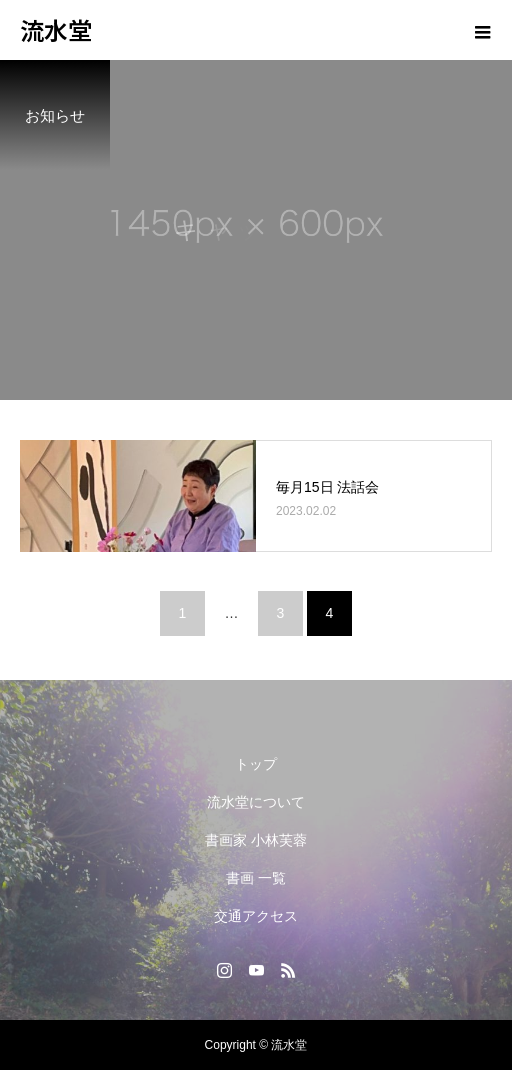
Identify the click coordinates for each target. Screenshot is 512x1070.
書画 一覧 (256, 878)
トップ (256, 764)
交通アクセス (256, 916)
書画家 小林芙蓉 (256, 840)
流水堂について (256, 802)
